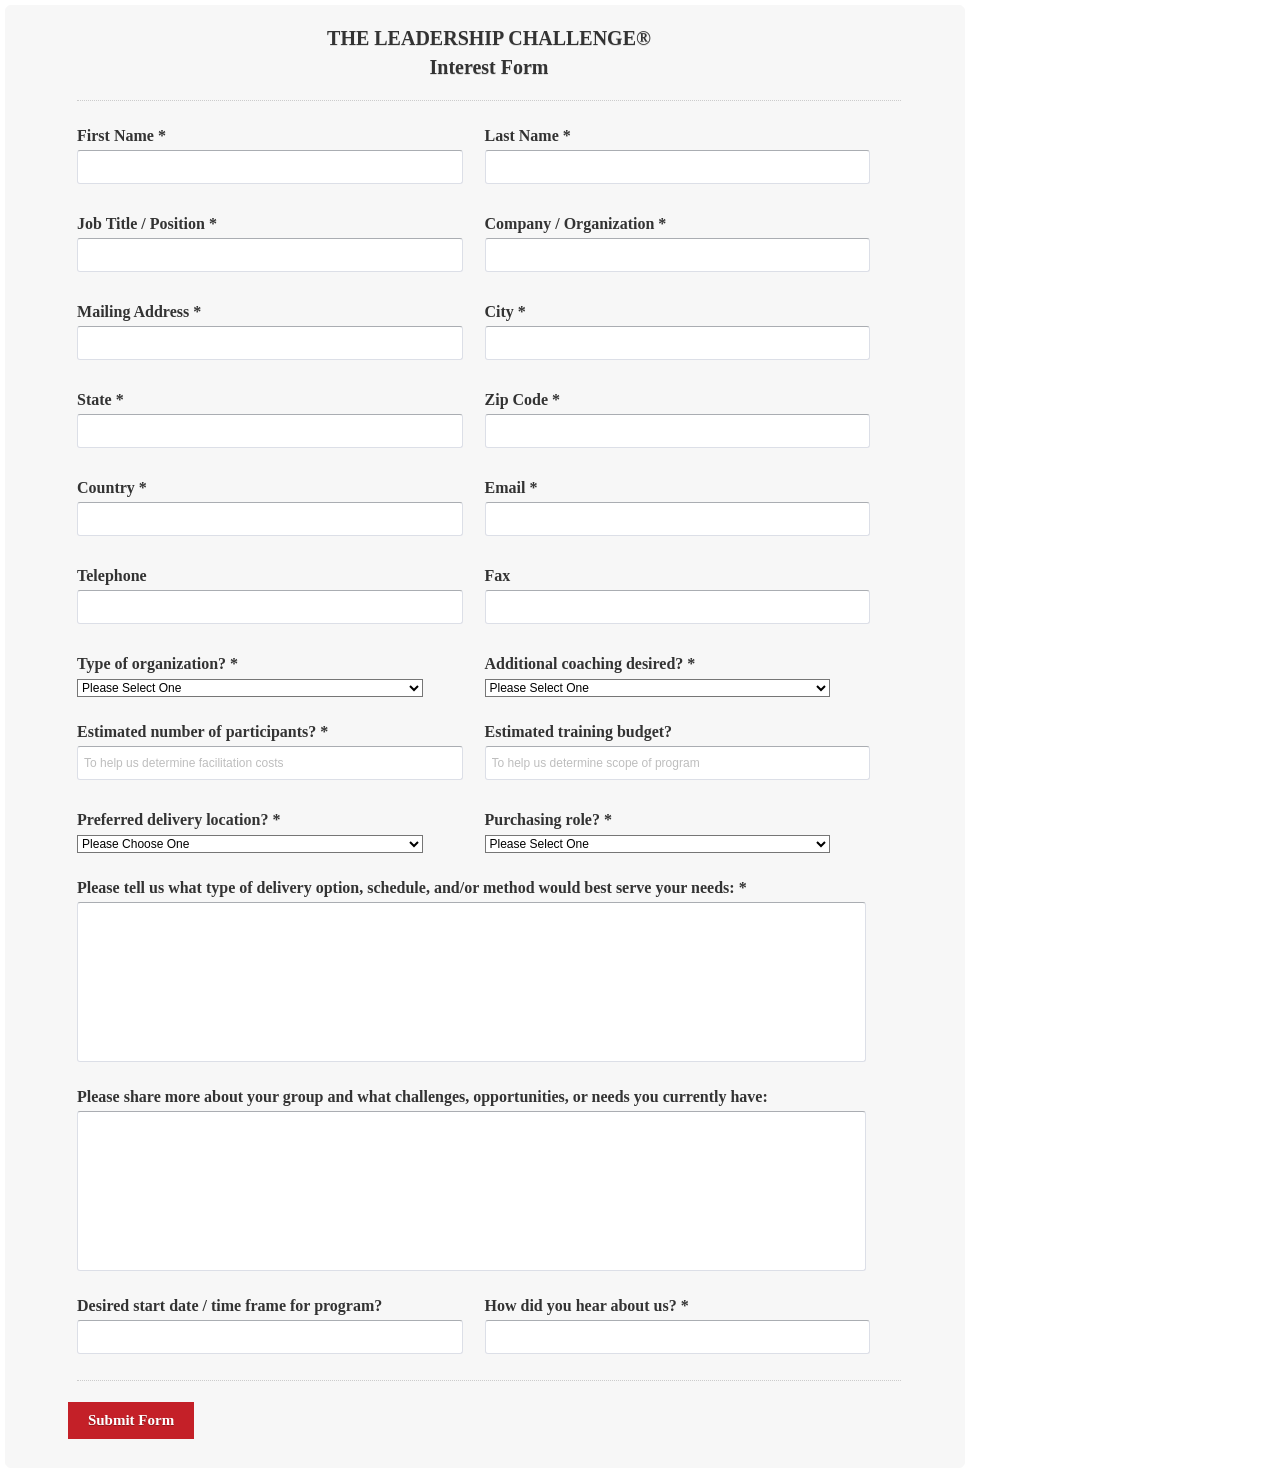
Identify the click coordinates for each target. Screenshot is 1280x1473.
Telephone (112, 575)
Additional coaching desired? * (590, 663)
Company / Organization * (576, 223)
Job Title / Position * (147, 223)
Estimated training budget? (579, 731)
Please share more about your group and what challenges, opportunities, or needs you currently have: (422, 1096)
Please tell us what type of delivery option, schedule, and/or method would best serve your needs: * (412, 887)
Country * (112, 487)
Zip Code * (523, 399)
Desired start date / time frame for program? (229, 1305)
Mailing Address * (139, 311)
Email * (511, 487)
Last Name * (528, 135)
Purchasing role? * (548, 819)
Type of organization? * (157, 663)
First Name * (121, 135)
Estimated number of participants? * (202, 731)
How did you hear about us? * (587, 1305)
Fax (498, 575)
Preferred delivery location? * (178, 819)
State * (100, 399)
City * (505, 311)
